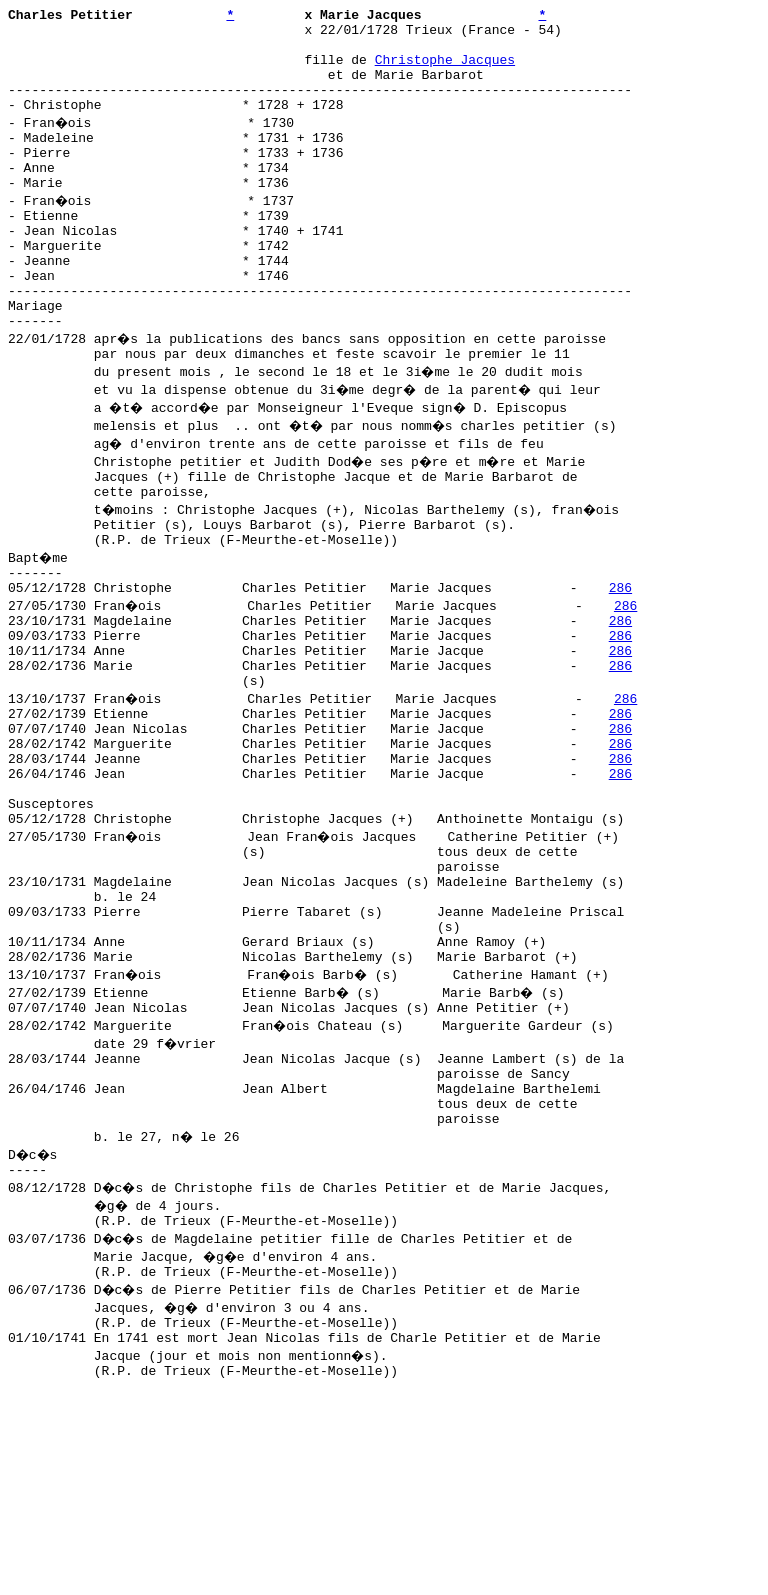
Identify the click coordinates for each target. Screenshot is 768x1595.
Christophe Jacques (445, 71)
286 (620, 665)
